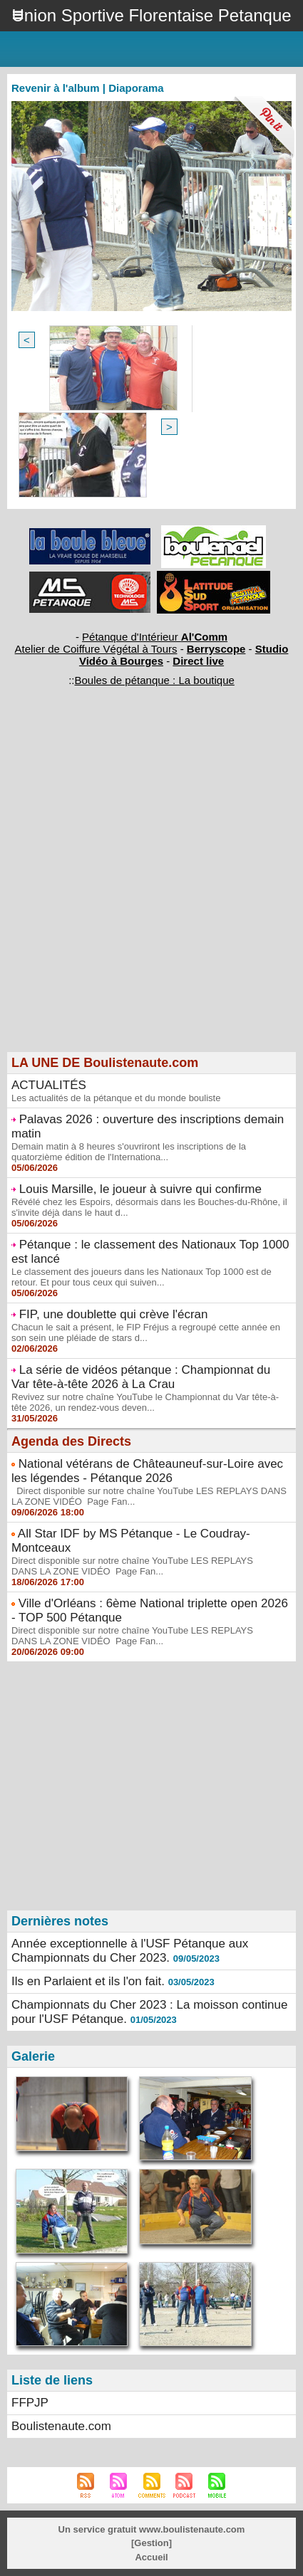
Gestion (151, 2543)
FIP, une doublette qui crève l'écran (113, 1314)
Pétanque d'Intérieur (154, 637)
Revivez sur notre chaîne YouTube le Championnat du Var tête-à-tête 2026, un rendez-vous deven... (145, 1402)
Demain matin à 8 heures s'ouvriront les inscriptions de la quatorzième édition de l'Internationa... (128, 1151)
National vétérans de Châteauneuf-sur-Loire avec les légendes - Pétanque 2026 (147, 1471)
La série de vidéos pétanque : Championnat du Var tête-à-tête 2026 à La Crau (140, 1377)
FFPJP (29, 2402)
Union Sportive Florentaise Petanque (151, 15)
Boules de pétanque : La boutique (154, 680)
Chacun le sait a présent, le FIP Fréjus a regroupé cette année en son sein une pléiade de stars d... (145, 1332)
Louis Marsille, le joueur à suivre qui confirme (140, 1189)
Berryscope (216, 649)
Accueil (151, 2557)
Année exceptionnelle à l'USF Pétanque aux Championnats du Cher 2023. (129, 1951)
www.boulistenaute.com (192, 2529)
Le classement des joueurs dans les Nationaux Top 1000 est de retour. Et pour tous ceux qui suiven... (141, 1277)
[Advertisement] (144, 893)
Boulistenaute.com (61, 2426)
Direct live (198, 661)
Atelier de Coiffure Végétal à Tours (96, 649)
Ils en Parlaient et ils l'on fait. (88, 1981)
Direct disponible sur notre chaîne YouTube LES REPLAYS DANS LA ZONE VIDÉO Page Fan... (132, 1566)
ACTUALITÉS (48, 1085)
